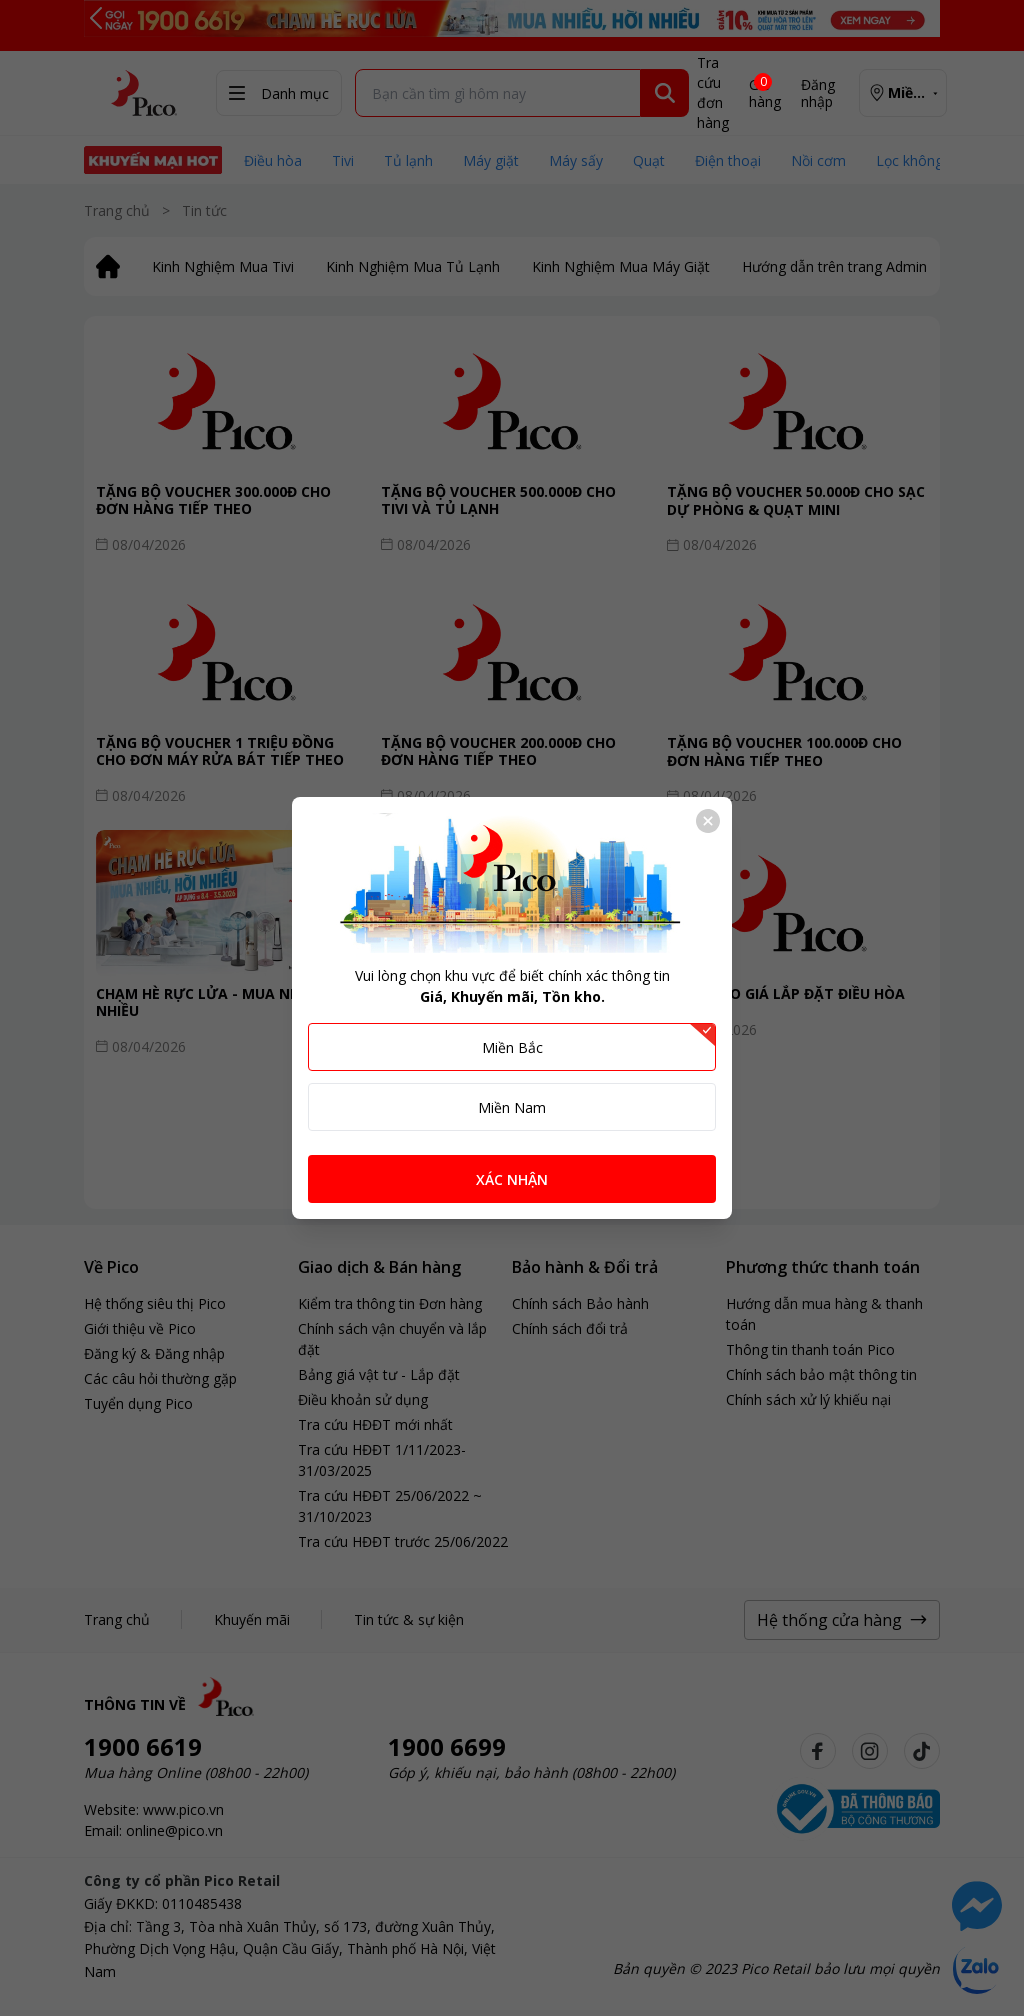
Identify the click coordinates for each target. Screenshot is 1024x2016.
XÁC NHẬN (512, 1179)
